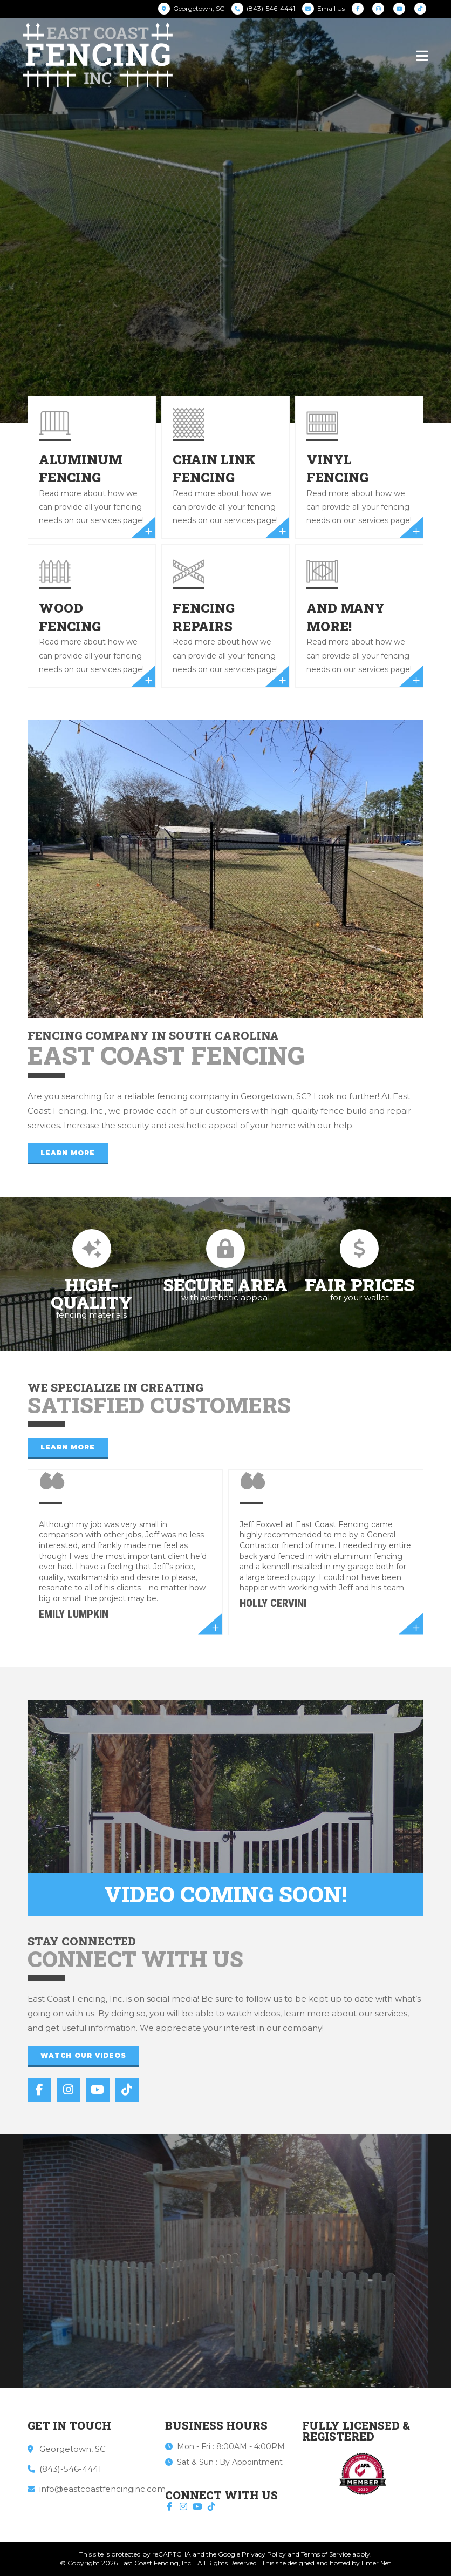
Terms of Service (326, 2554)
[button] (68, 1153)
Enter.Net (376, 2563)
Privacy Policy (264, 2554)
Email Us (331, 8)
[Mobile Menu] (422, 55)
